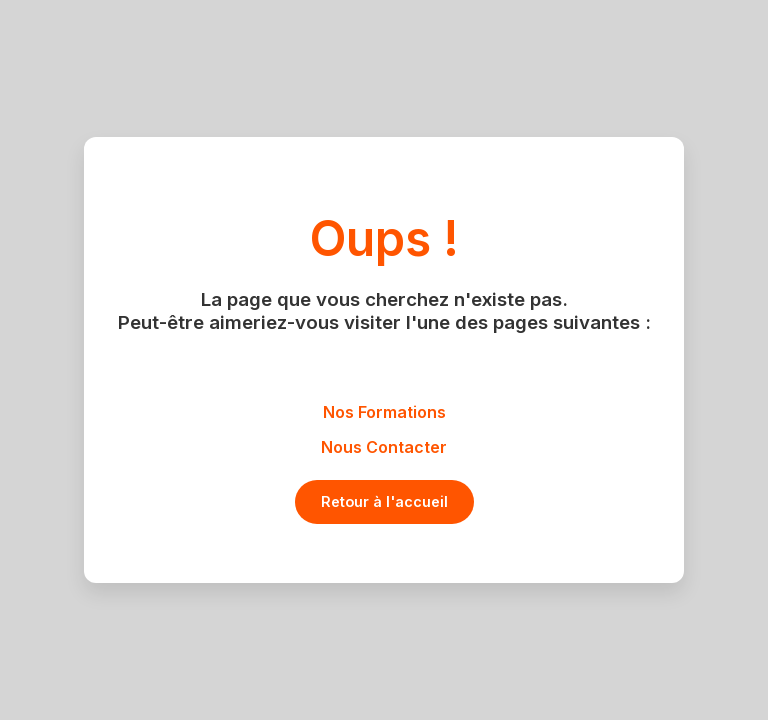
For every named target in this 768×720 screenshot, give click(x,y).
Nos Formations (384, 412)
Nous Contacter (384, 447)
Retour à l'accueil (384, 501)
